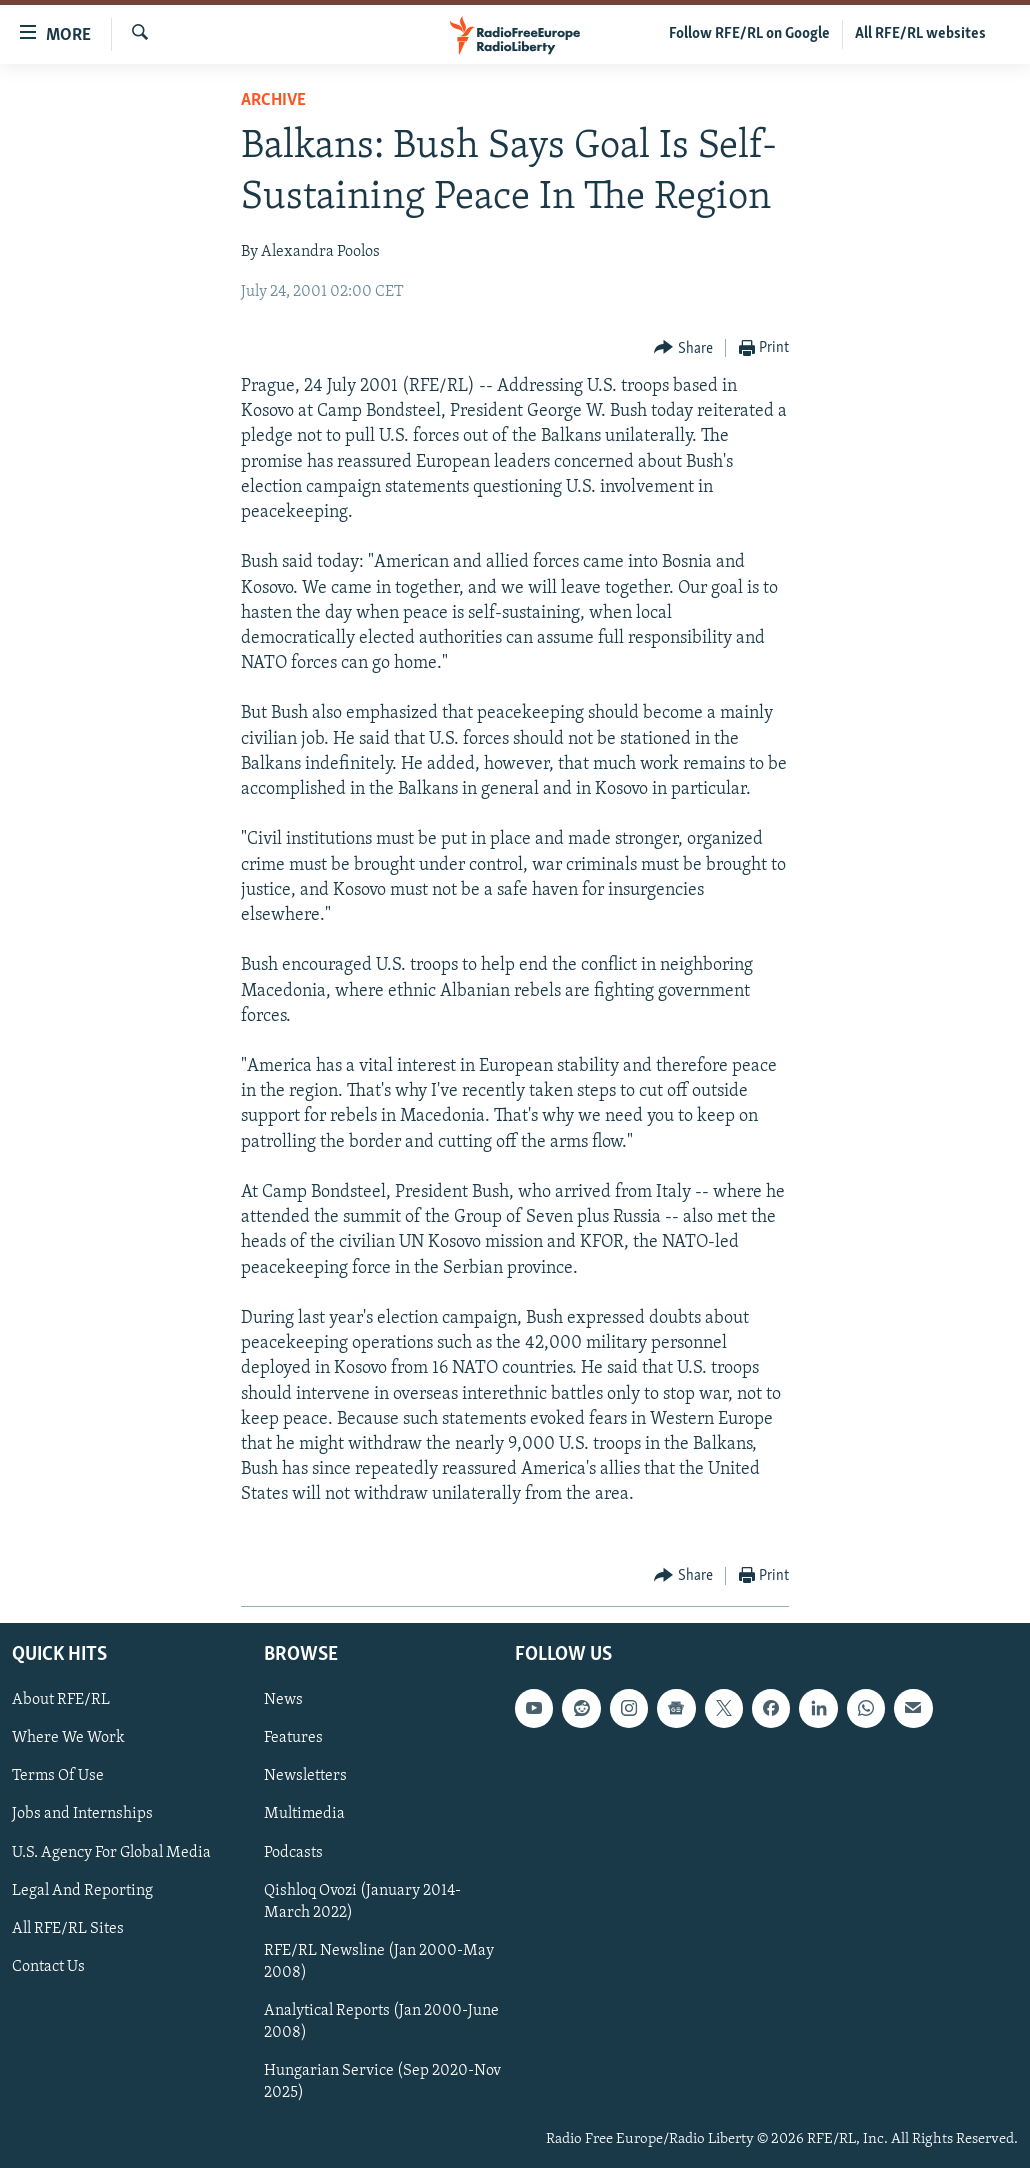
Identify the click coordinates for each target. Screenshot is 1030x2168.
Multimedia (304, 1814)
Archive (273, 100)
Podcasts (293, 1852)
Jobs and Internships (82, 1814)
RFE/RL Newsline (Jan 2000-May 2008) (379, 1961)
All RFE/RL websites (920, 34)
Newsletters (305, 1776)
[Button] (683, 348)
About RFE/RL (61, 1700)
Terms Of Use (58, 1776)
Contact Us (48, 1966)
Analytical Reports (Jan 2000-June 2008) (381, 2021)
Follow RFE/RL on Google (749, 34)
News (283, 1700)
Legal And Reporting (82, 1890)
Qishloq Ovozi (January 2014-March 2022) (362, 1901)
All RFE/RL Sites (68, 1928)
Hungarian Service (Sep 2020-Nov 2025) (382, 2082)
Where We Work (68, 1738)
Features (293, 1738)
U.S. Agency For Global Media (111, 1852)
